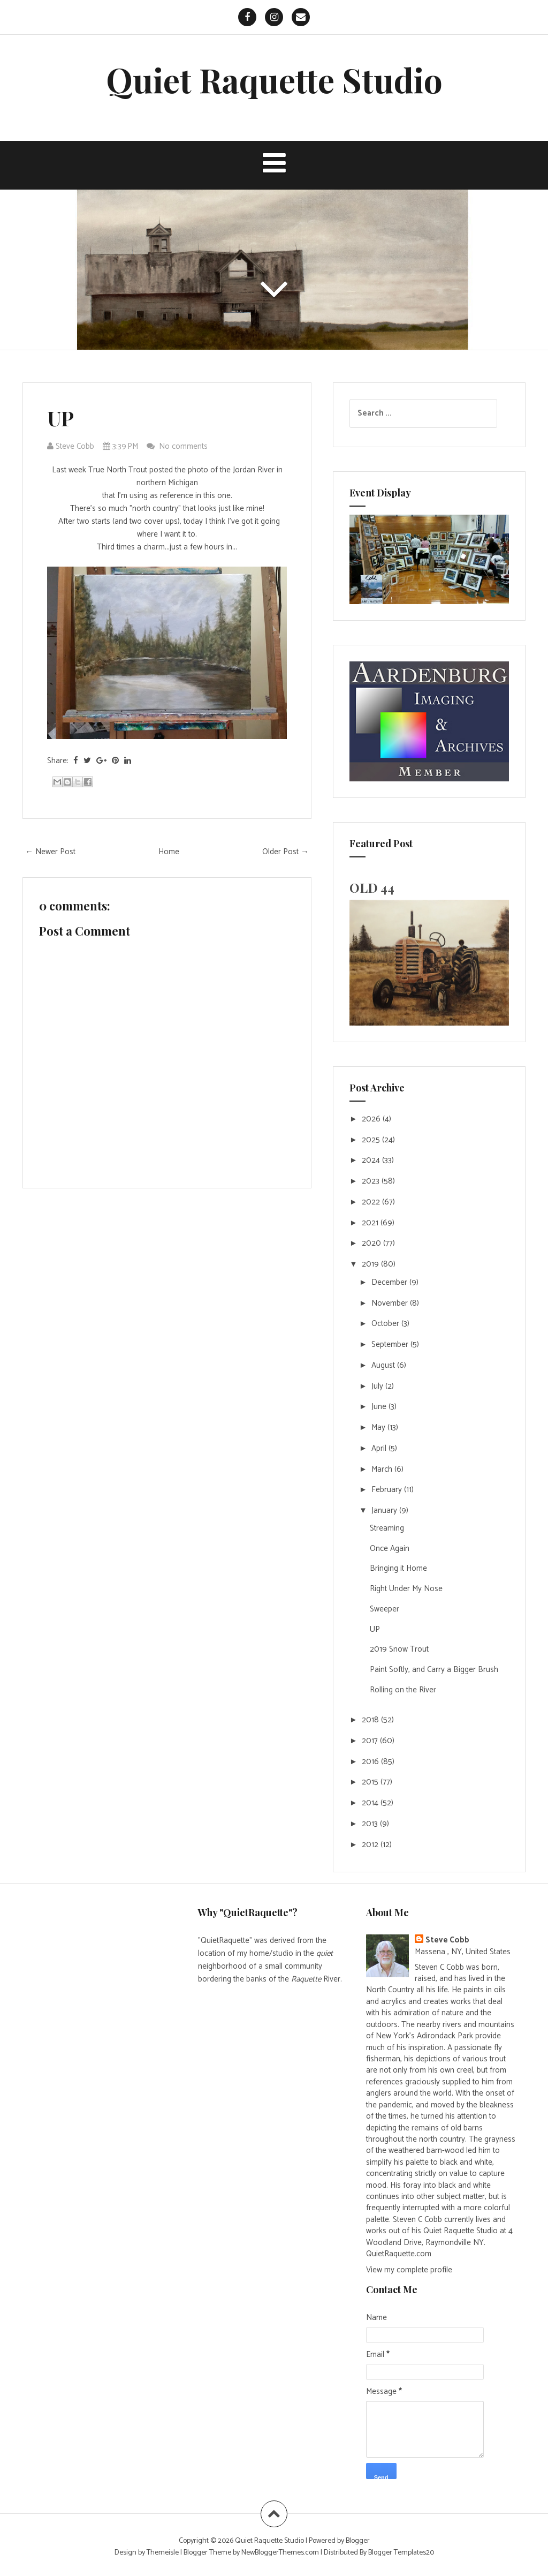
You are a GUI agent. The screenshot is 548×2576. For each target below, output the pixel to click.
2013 (371, 1824)
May (379, 1427)
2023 (372, 1181)
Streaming (387, 1528)
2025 (372, 1140)
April (380, 1448)
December (390, 1282)
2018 (371, 1720)
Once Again (389, 1548)
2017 (371, 1741)
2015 (371, 1782)
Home (168, 851)
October (386, 1323)
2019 (371, 1264)
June (380, 1406)
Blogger (358, 2541)
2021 (371, 1223)
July (378, 1386)
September (390, 1344)
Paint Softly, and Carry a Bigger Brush (434, 1669)
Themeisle (163, 2553)
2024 (372, 1160)
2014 (371, 1803)
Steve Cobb (447, 1940)
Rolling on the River (403, 1690)
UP (60, 418)
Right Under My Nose (406, 1588)
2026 (372, 1119)
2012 (371, 1844)
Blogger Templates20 (401, 2553)
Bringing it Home (398, 1568)
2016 (371, 1761)
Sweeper (384, 1609)
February (387, 1489)
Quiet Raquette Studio (274, 79)
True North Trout (117, 470)
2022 (372, 1202)
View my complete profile (409, 2270)
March (382, 1469)
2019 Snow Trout (399, 1649)
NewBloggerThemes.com (280, 2553)
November (390, 1303)
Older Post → (285, 851)
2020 (372, 1243)
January (385, 1510)
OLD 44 (371, 887)
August (384, 1365)
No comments (184, 446)
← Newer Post (50, 851)
